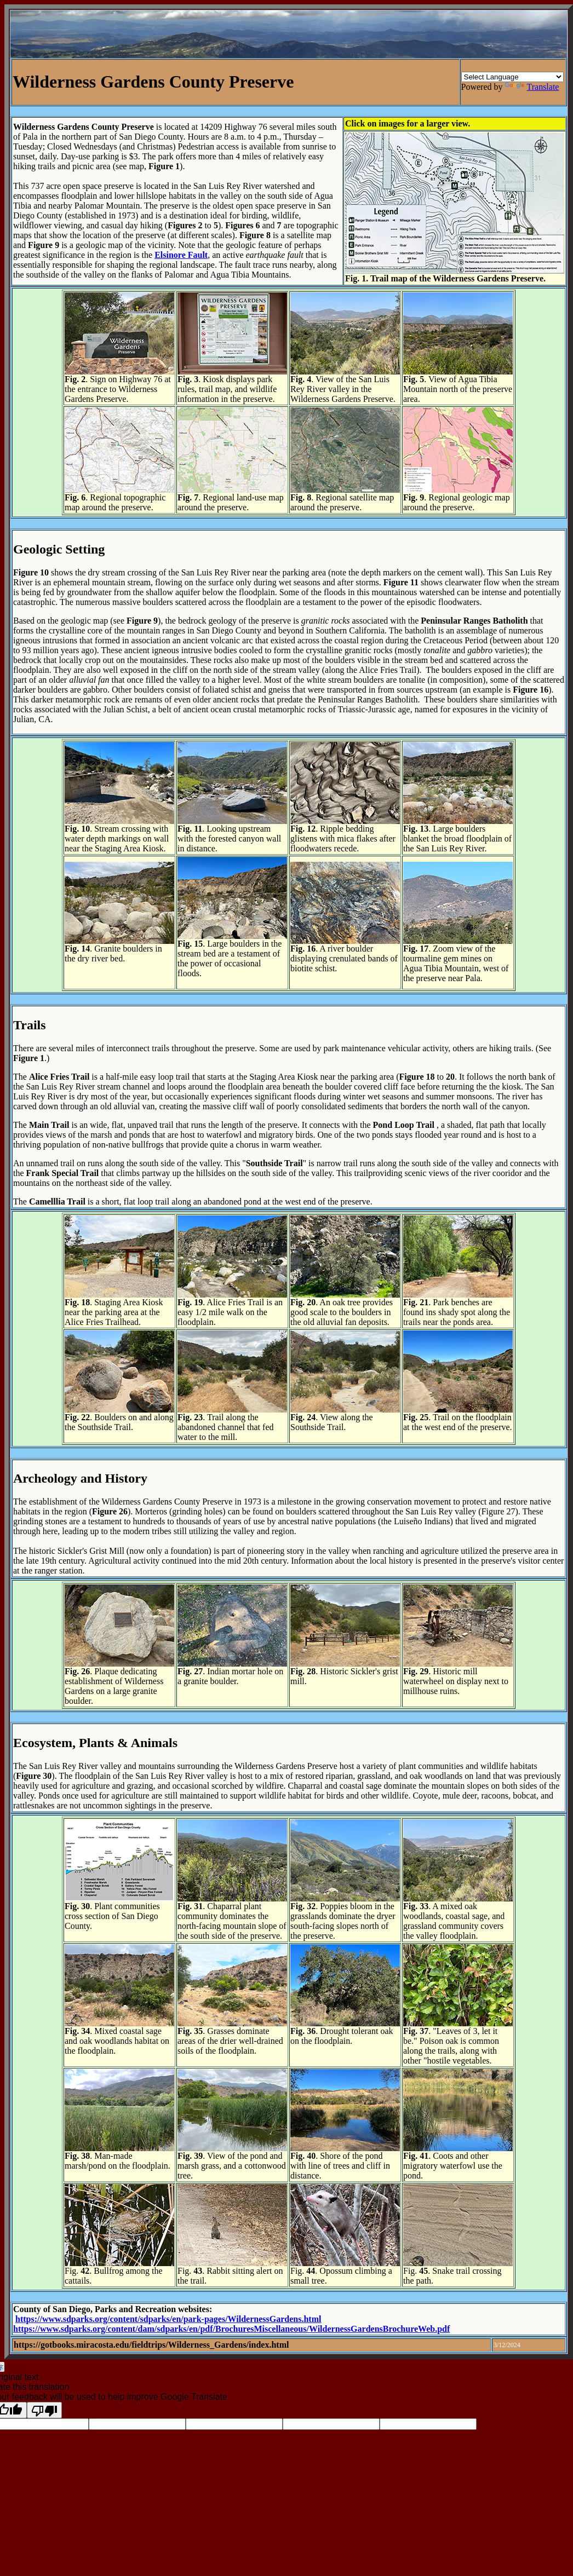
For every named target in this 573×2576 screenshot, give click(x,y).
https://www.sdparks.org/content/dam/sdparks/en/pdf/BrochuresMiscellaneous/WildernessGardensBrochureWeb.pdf (231, 2328)
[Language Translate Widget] (512, 77)
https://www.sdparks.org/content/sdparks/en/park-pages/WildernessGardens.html (168, 2319)
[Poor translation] (44, 2410)
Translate (532, 86)
